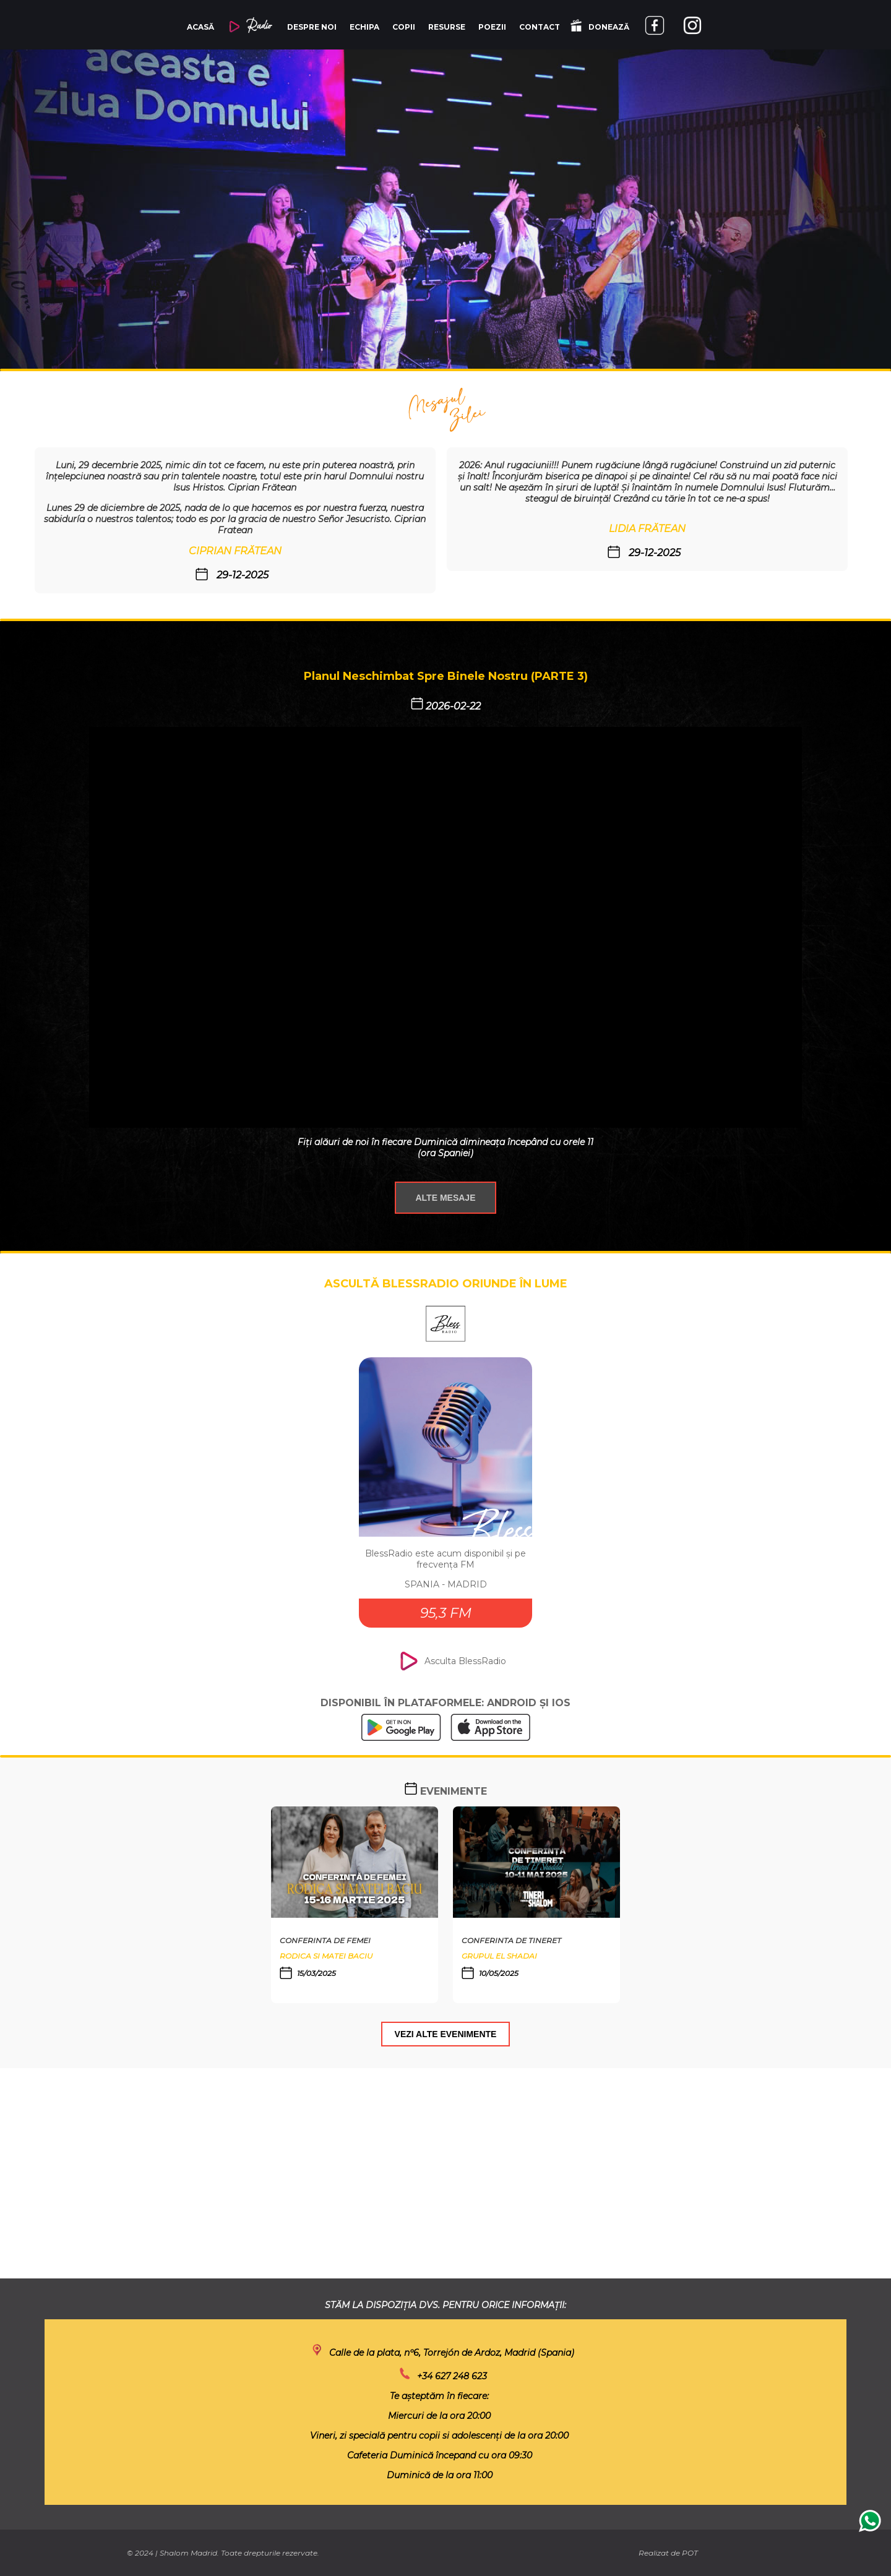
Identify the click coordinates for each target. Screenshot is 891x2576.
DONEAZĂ (600, 26)
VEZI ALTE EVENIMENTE (446, 2034)
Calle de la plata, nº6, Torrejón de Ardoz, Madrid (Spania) (451, 2352)
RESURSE (446, 27)
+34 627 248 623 (452, 2376)
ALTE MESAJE (446, 1198)
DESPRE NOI (312, 27)
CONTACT (539, 27)
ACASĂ (200, 27)
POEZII (492, 27)
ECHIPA (364, 27)
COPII (403, 27)
